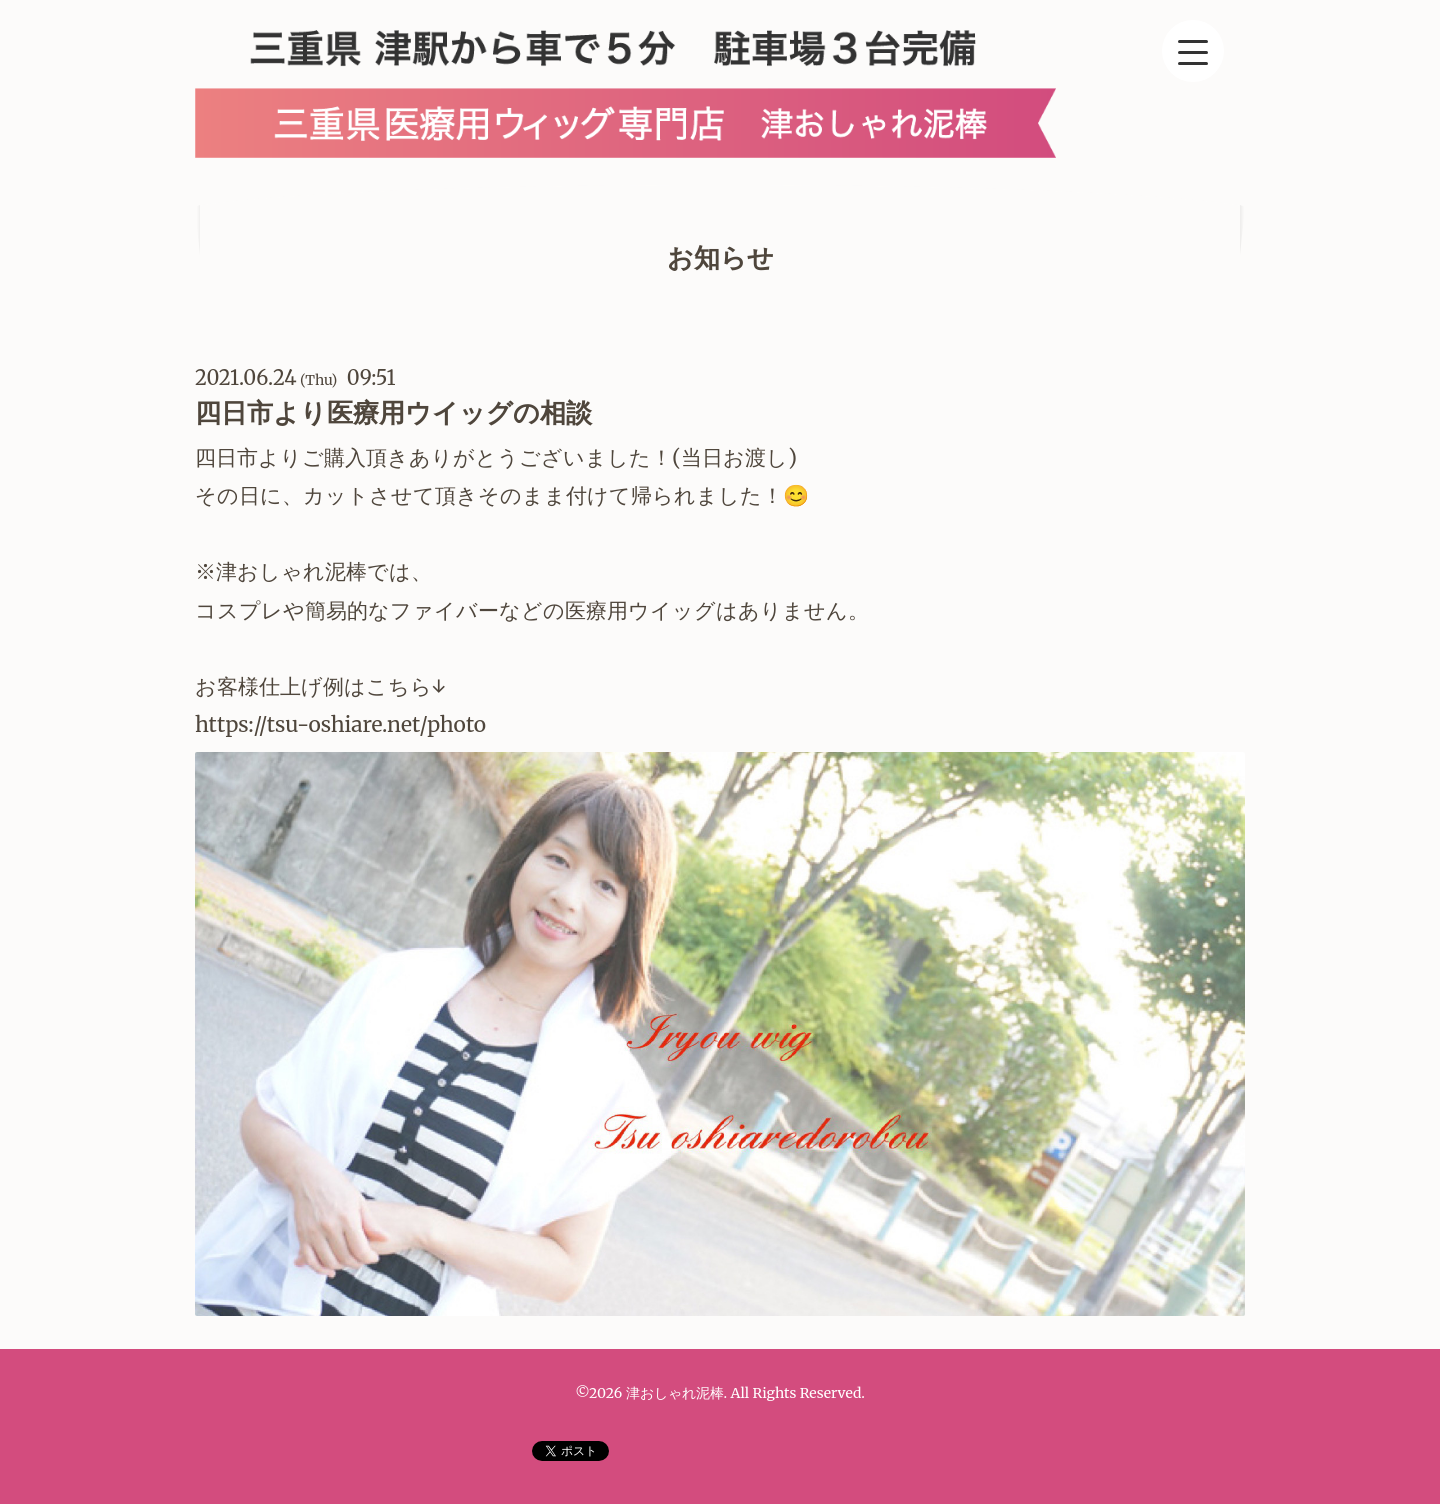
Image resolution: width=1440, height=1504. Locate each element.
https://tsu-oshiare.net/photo (343, 724)
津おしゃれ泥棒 (675, 1393)
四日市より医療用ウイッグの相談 (393, 412)
